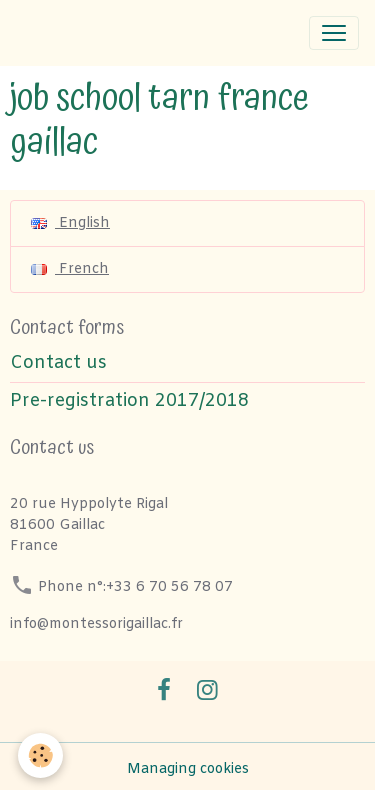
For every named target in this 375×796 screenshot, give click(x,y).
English (70, 223)
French (70, 269)
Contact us (58, 363)
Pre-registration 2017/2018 (129, 401)
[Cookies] (40, 755)
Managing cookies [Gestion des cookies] (188, 769)
